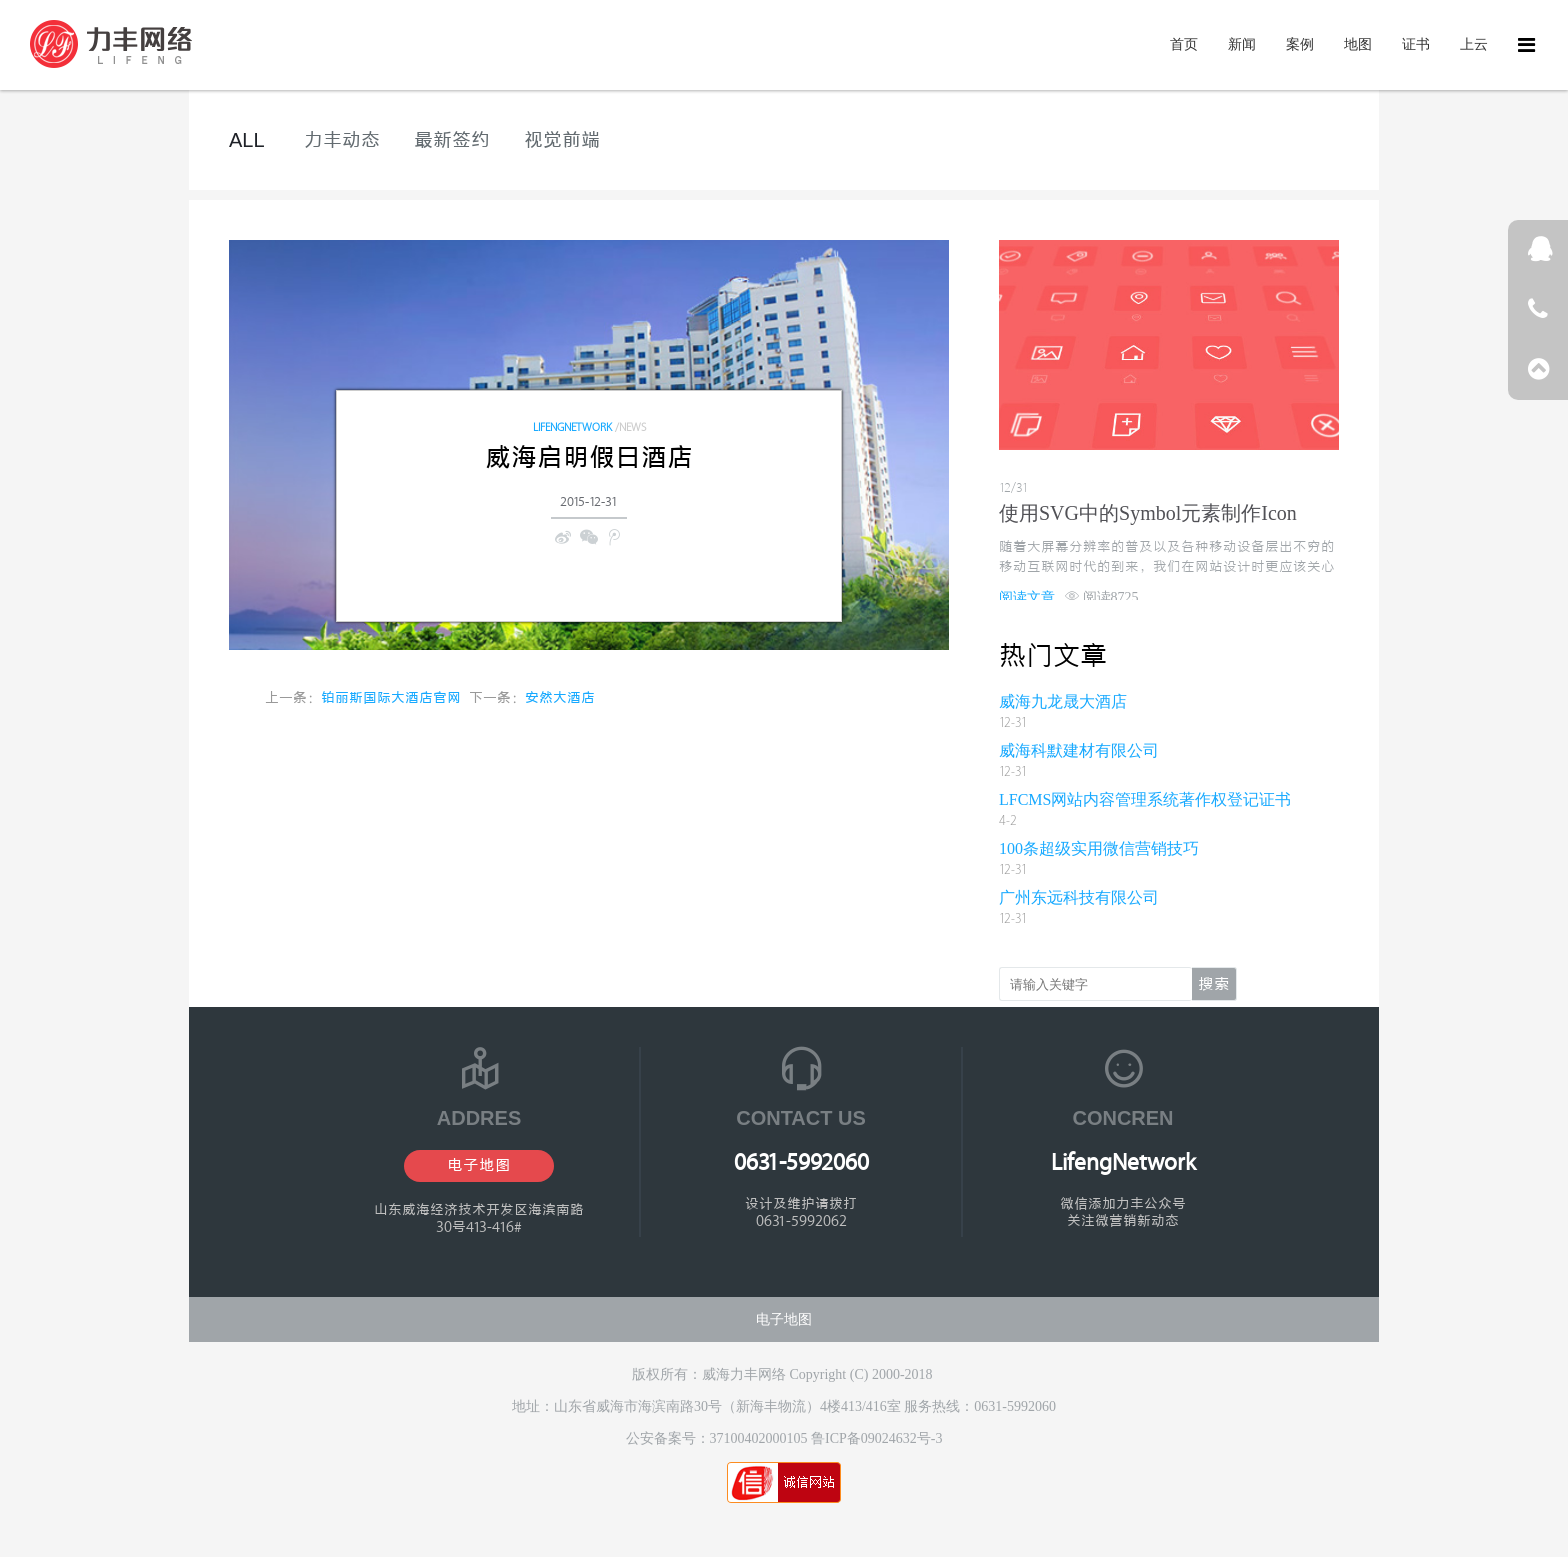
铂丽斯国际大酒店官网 (391, 698)
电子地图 (479, 1165)
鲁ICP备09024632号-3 (876, 1438)
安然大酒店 (560, 698)
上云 (1474, 44)
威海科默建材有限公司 (1079, 750)
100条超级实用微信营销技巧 (1099, 848)
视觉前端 (562, 140)
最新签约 (452, 140)
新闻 (1242, 44)
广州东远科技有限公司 (1079, 897)
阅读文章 (1027, 597)
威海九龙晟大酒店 (1063, 701)
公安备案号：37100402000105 (719, 1438)
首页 (1184, 44)
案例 (1300, 44)
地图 (1358, 44)
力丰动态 (342, 140)
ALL (247, 140)
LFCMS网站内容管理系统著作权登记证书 (1145, 799)
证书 (1416, 44)
